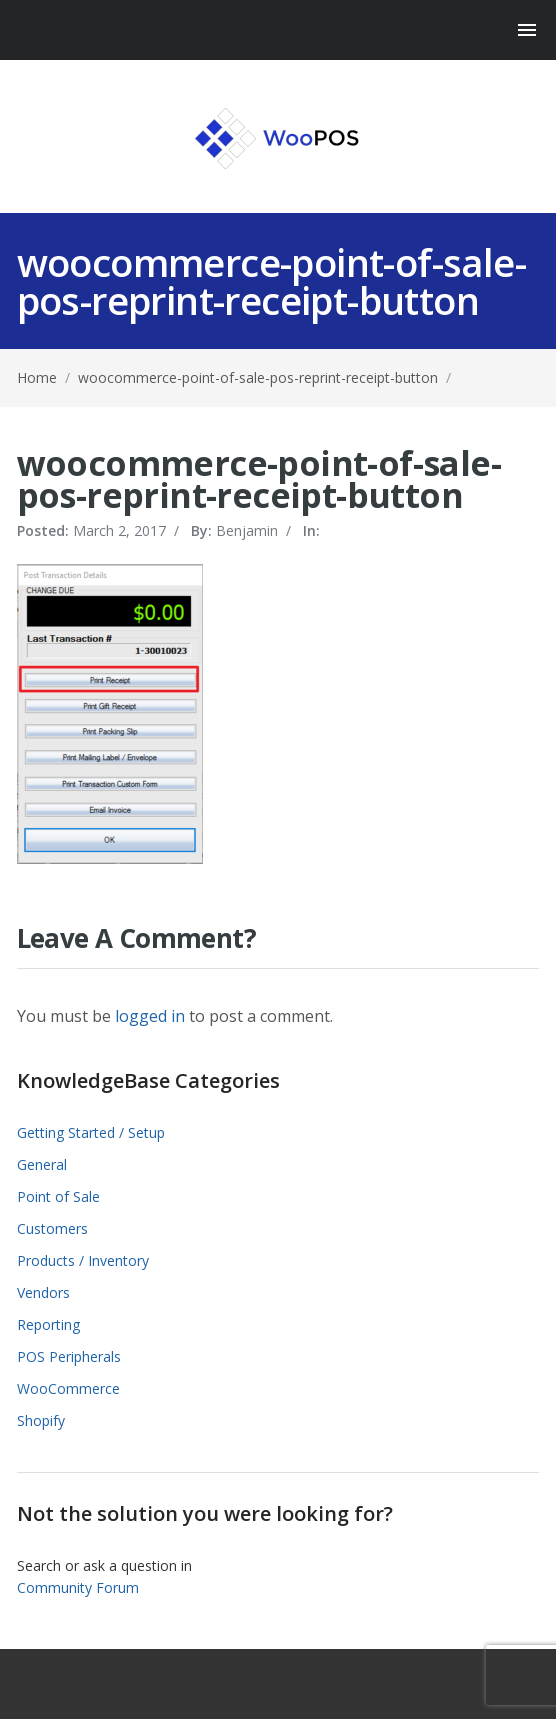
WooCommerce (68, 1388)
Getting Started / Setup (91, 1132)
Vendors (43, 1292)
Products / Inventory (83, 1260)
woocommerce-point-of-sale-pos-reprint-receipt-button (258, 377)
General (42, 1164)
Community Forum (78, 1587)
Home (37, 377)
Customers (52, 1228)
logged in (150, 1016)
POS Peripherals (69, 1356)
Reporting (48, 1324)
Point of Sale (58, 1196)
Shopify (41, 1420)
